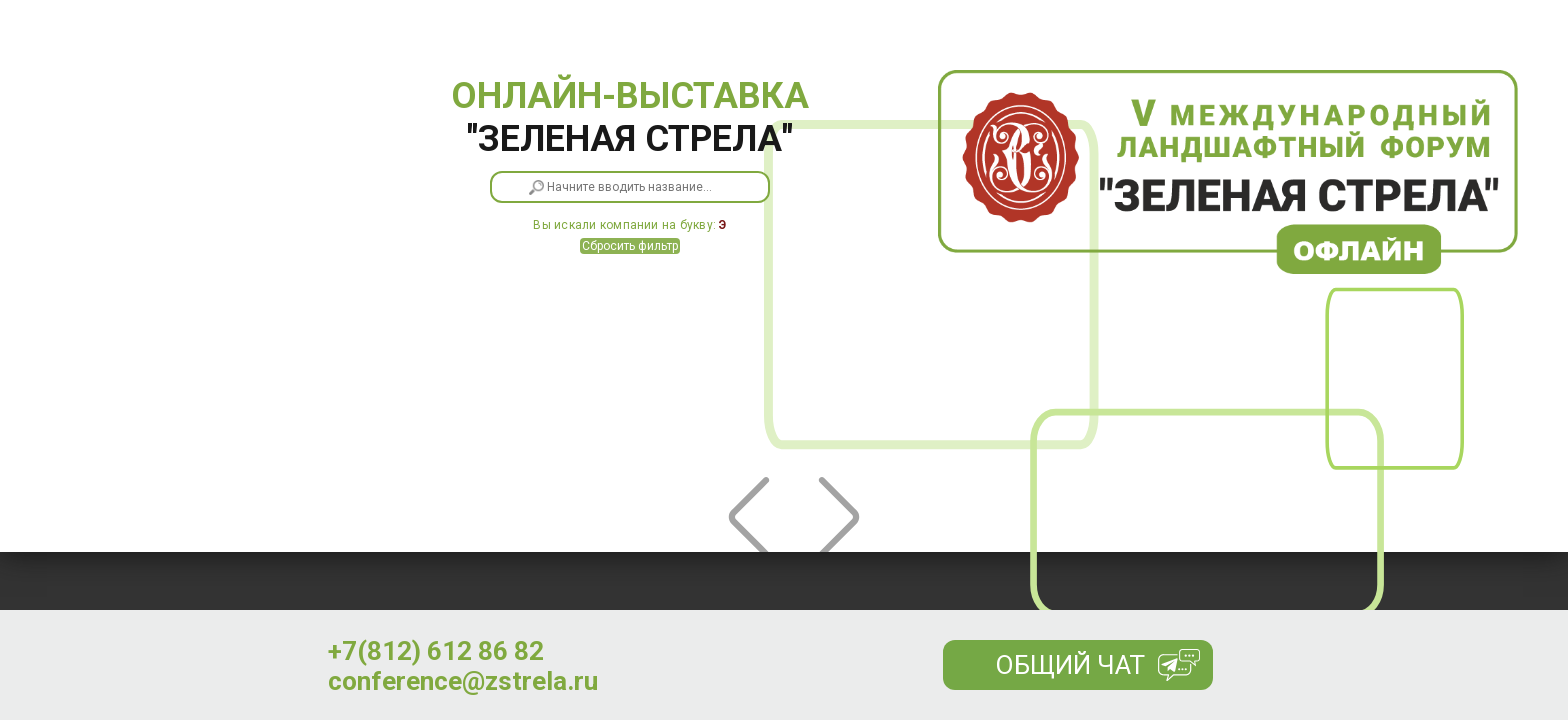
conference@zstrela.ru (463, 681)
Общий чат (1070, 665)
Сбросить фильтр (630, 246)
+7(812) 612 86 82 (436, 651)
